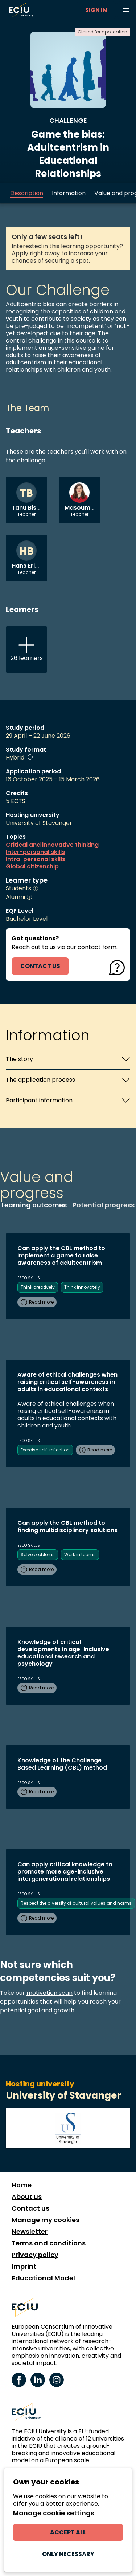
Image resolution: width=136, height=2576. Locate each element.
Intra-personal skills (35, 859)
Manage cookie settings (53, 2513)
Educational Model (43, 2278)
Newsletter (30, 2231)
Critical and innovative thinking (52, 844)
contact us (40, 966)
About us (27, 2196)
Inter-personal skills (35, 852)
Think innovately (82, 1287)
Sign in (96, 10)
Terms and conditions (49, 2243)
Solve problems (38, 1554)
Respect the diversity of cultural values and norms (76, 1903)
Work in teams (80, 1554)
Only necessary (68, 2554)
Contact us (30, 2208)
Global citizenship (32, 866)
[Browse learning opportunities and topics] (126, 10)
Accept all (68, 2532)
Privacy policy (35, 2255)
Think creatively (38, 1287)
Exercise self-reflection (45, 1450)
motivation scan (49, 1993)
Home (22, 2185)
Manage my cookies (45, 2220)
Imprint (24, 2266)
